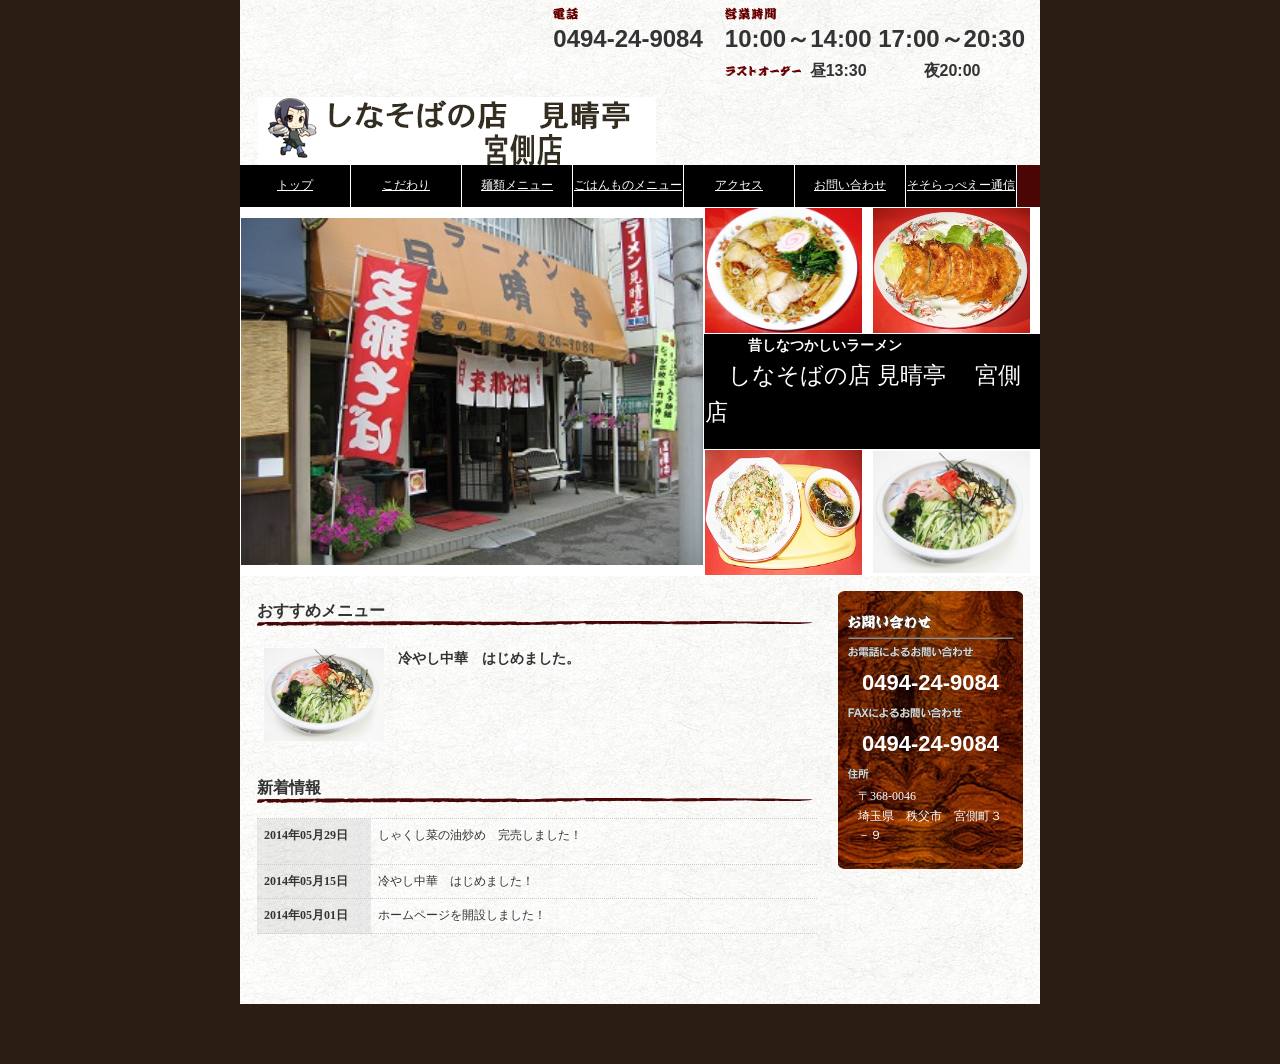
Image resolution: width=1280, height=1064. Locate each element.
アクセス (739, 185)
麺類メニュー (517, 185)
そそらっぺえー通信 (961, 185)
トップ (295, 185)
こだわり (406, 185)
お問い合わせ (850, 185)
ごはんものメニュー (628, 185)
